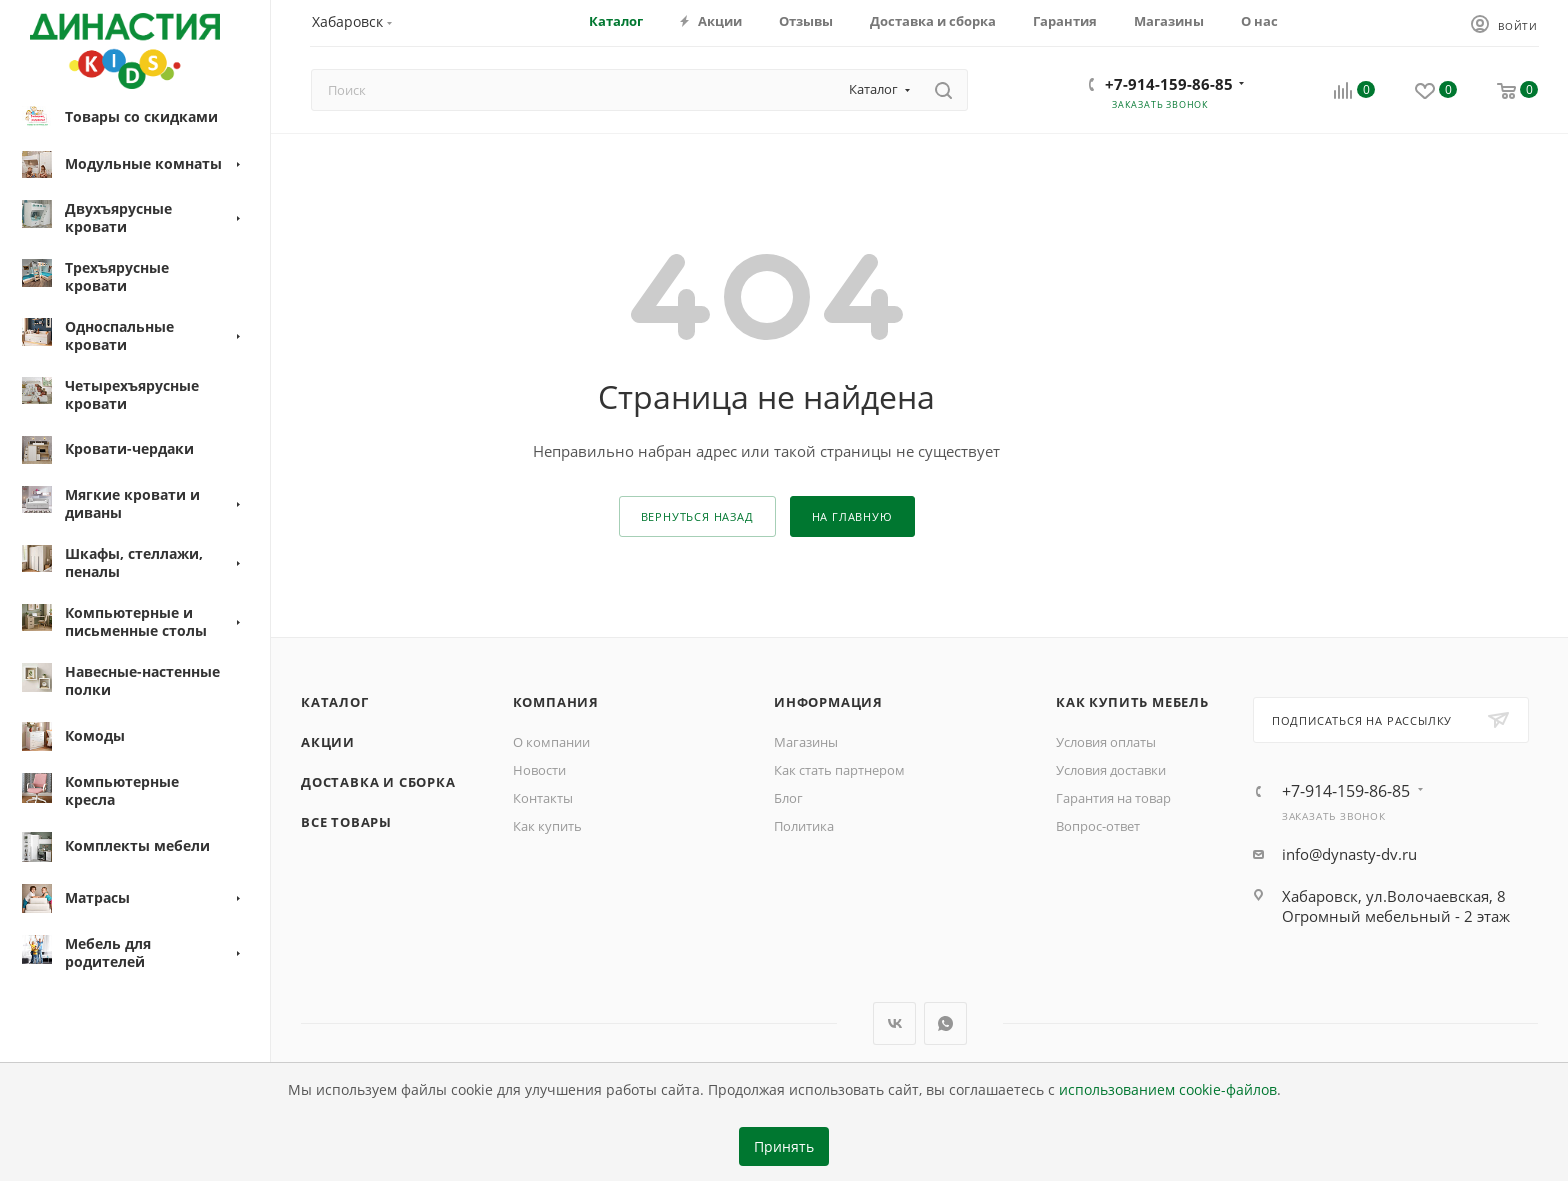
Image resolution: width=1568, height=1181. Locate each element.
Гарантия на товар (1113, 798)
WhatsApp (945, 1023)
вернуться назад (697, 516)
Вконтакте (894, 1023)
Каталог (335, 702)
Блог (788, 798)
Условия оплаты (1106, 742)
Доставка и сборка (378, 782)
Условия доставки (1111, 770)
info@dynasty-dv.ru (1349, 854)
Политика (804, 826)
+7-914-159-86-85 (1169, 84)
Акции (328, 742)
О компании (551, 742)
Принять (784, 1147)
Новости (539, 770)
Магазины (806, 742)
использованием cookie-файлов (1168, 1090)
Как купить (547, 826)
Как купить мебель (1132, 702)
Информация (828, 702)
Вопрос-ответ (1098, 826)
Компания (556, 702)
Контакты (543, 798)
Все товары (346, 822)
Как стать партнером (839, 770)
